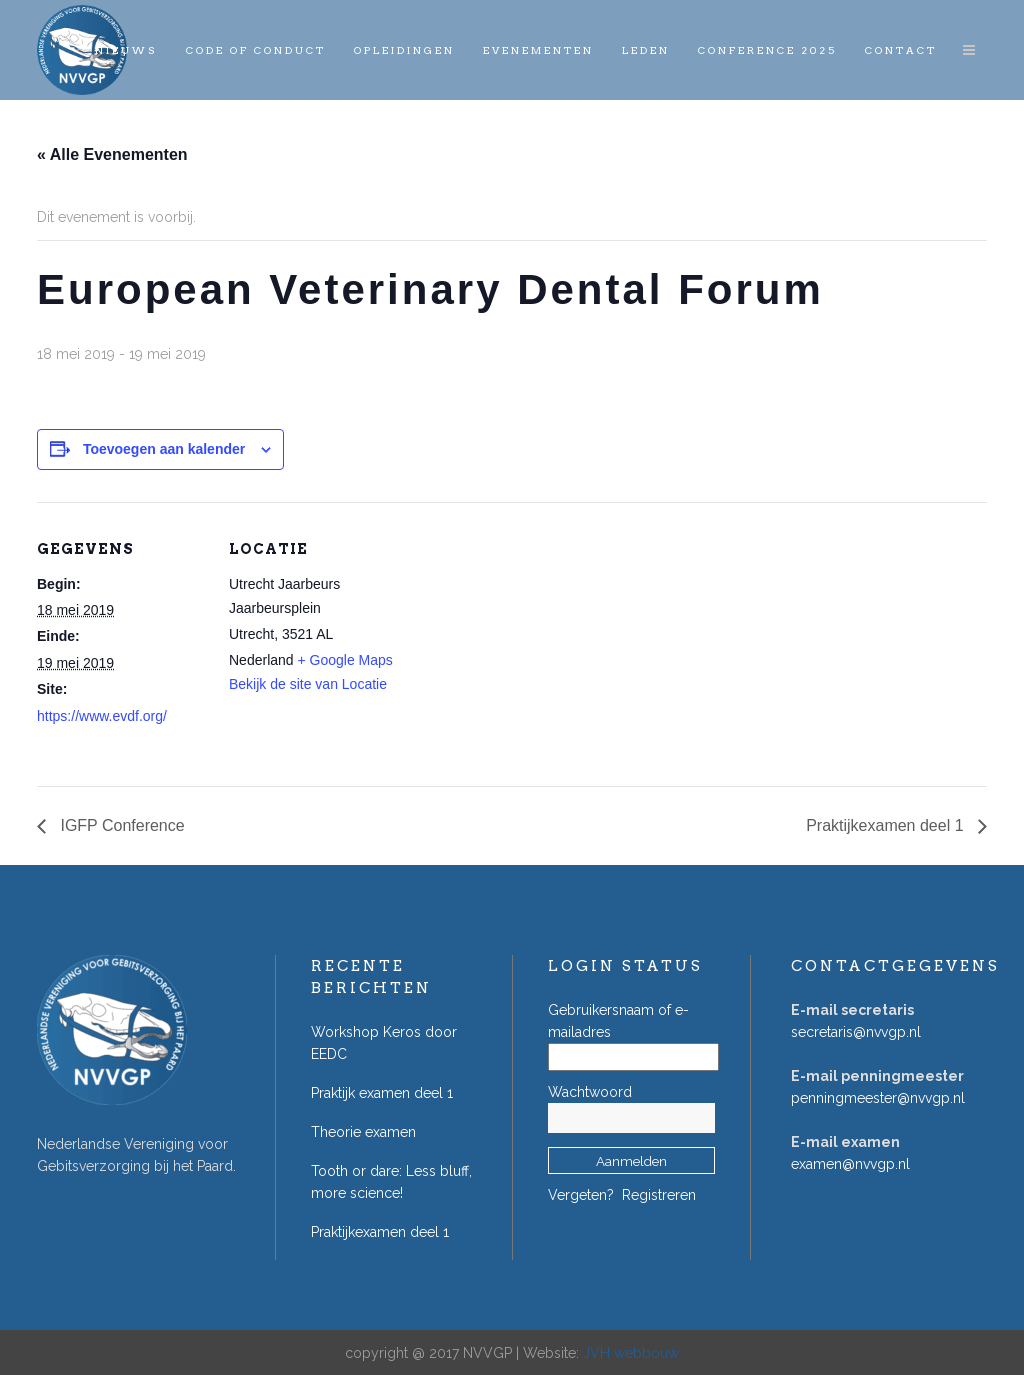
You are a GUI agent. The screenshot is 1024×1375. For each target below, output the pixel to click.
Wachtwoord (590, 1092)
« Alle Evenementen (112, 154)
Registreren (659, 1195)
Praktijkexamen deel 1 (887, 825)
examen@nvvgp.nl (850, 1164)
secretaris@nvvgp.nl (856, 1032)
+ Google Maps (345, 660)
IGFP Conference (120, 825)
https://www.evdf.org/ (102, 716)
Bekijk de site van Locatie (308, 684)
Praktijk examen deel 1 (382, 1093)
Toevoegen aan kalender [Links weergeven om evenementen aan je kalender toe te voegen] (164, 449)
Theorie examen (363, 1132)
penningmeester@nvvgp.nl (878, 1098)
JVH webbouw (631, 1353)
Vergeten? (581, 1195)
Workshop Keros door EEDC (384, 1043)
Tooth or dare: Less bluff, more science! (391, 1182)
